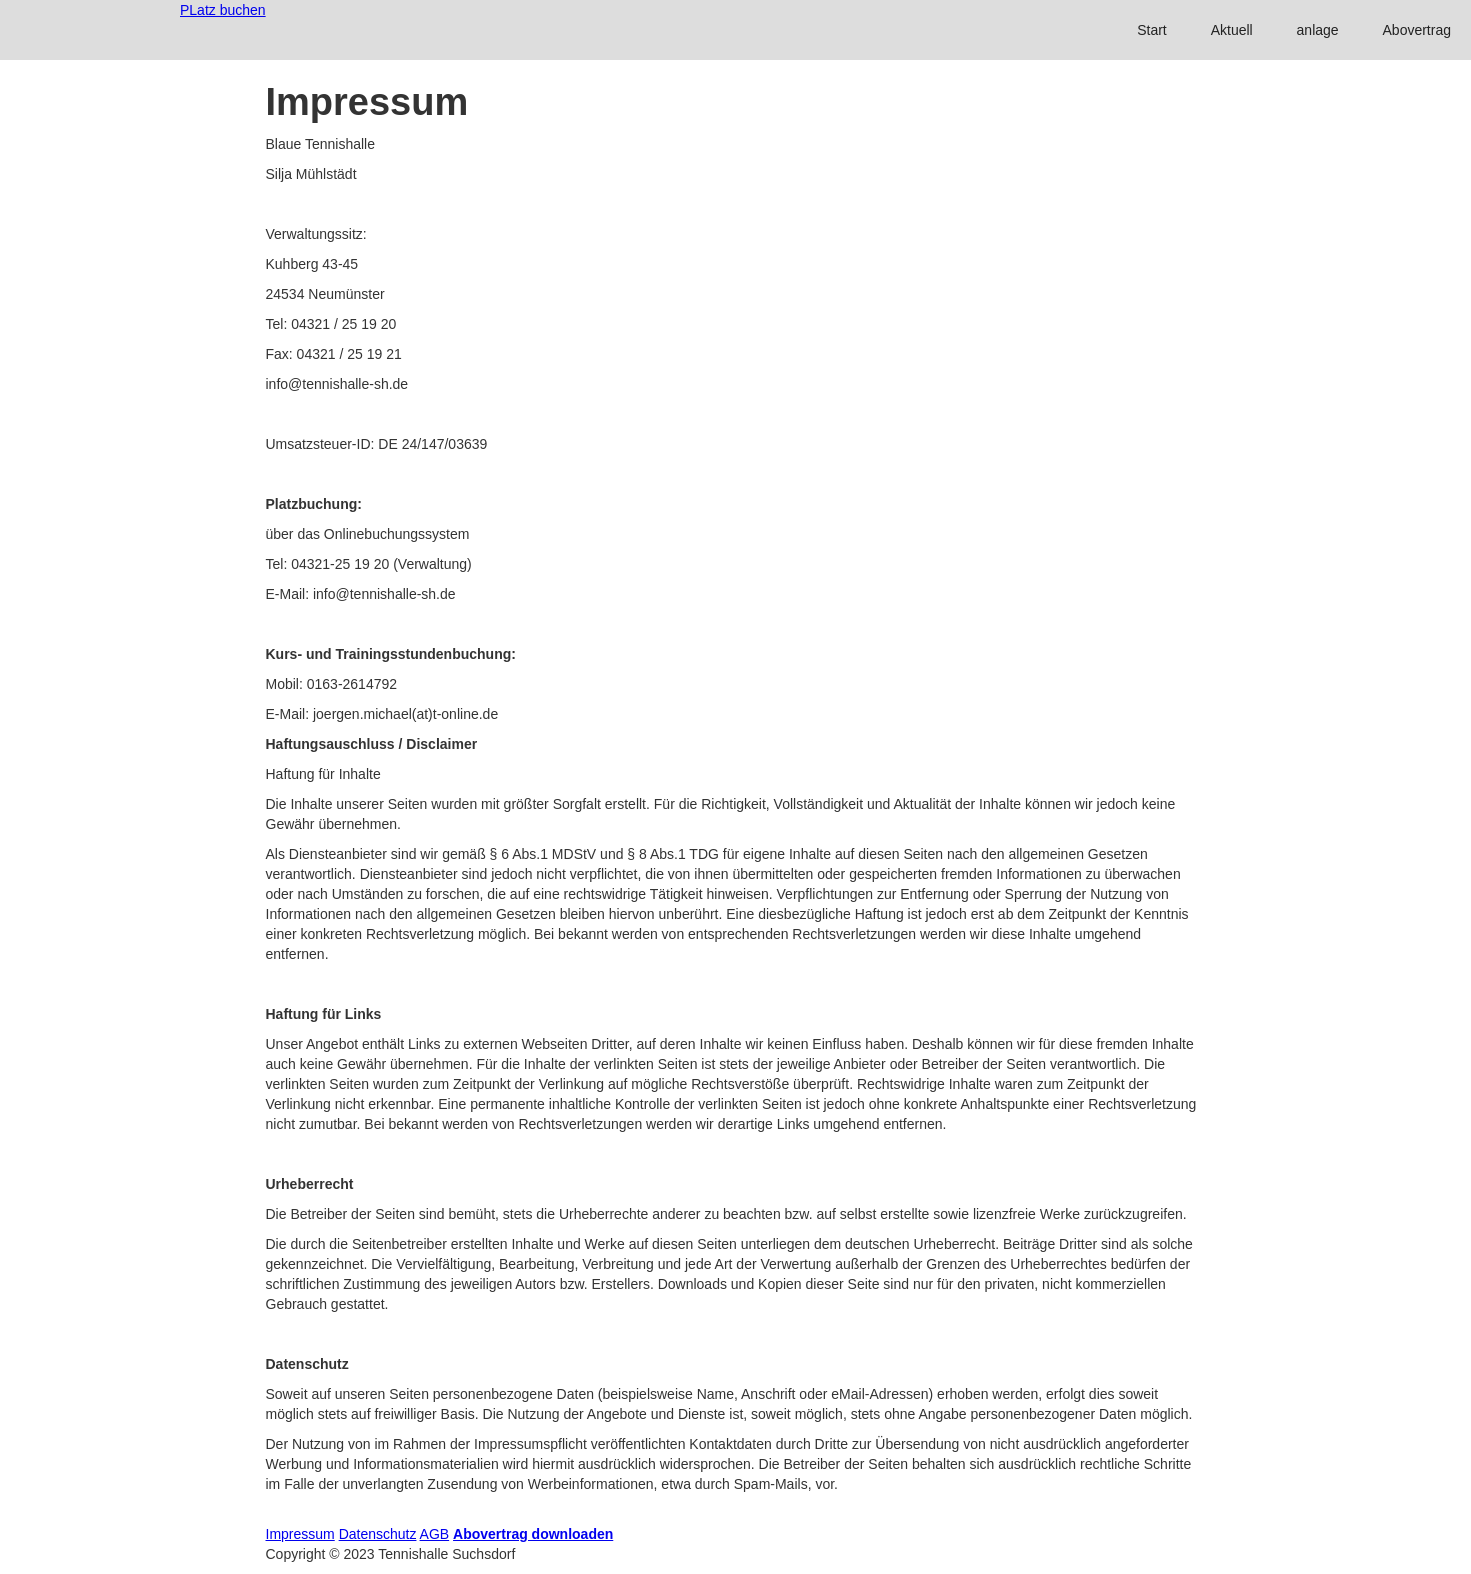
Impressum (300, 1534)
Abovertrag (1417, 30)
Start (1152, 30)
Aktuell (1232, 30)
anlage (1318, 30)
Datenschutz (378, 1534)
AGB (435, 1534)
